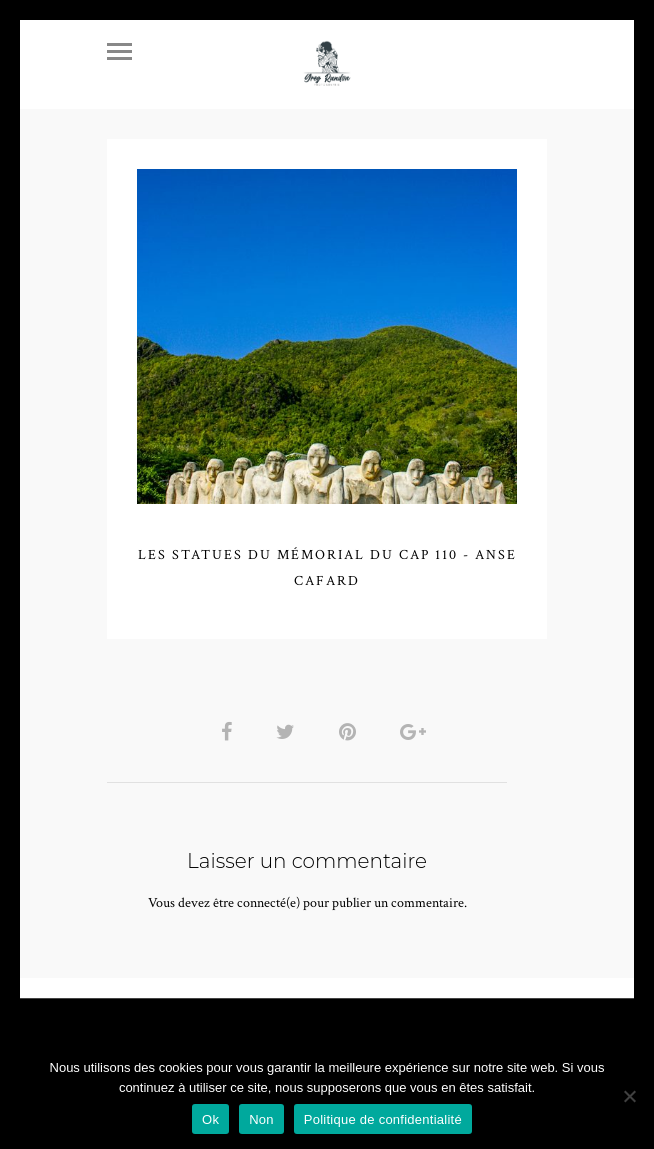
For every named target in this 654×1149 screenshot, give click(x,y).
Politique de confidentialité (383, 1119)
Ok (210, 1119)
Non (261, 1119)
